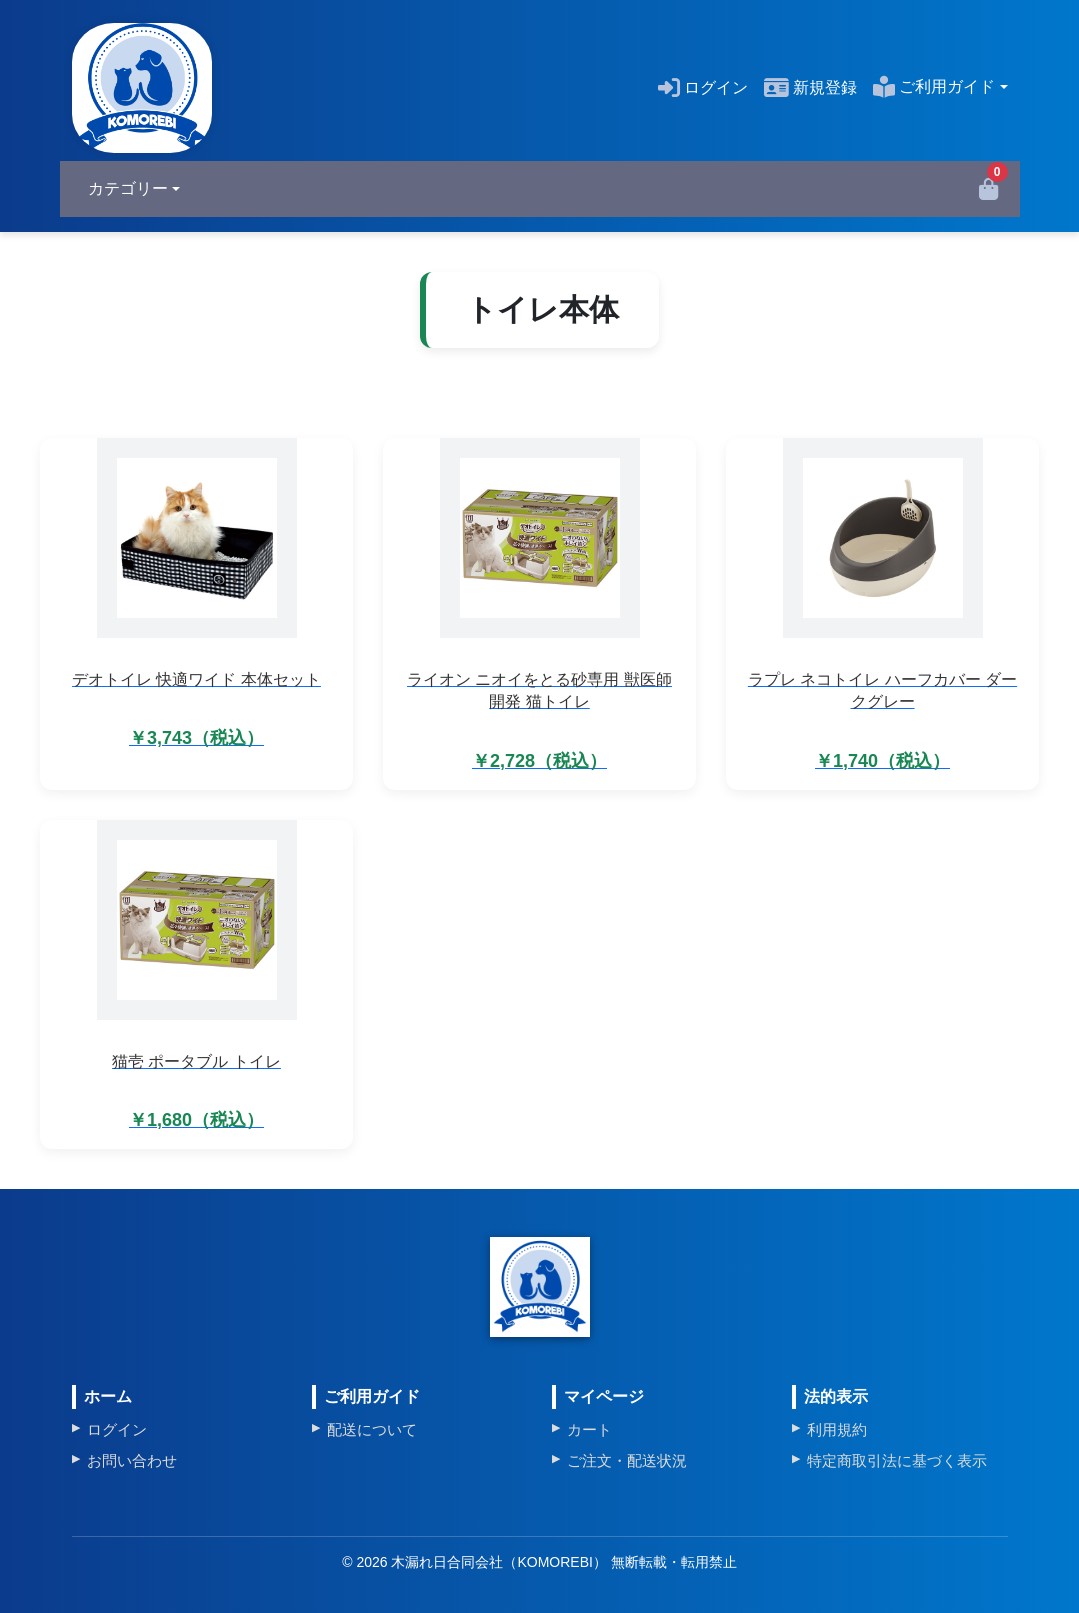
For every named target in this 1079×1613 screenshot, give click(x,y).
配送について (372, 1429)
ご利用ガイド (934, 87)
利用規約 (837, 1429)
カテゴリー (128, 188)
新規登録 (810, 88)
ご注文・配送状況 (627, 1460)
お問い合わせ (132, 1460)
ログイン (703, 88)
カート (589, 1429)
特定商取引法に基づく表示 (897, 1460)
